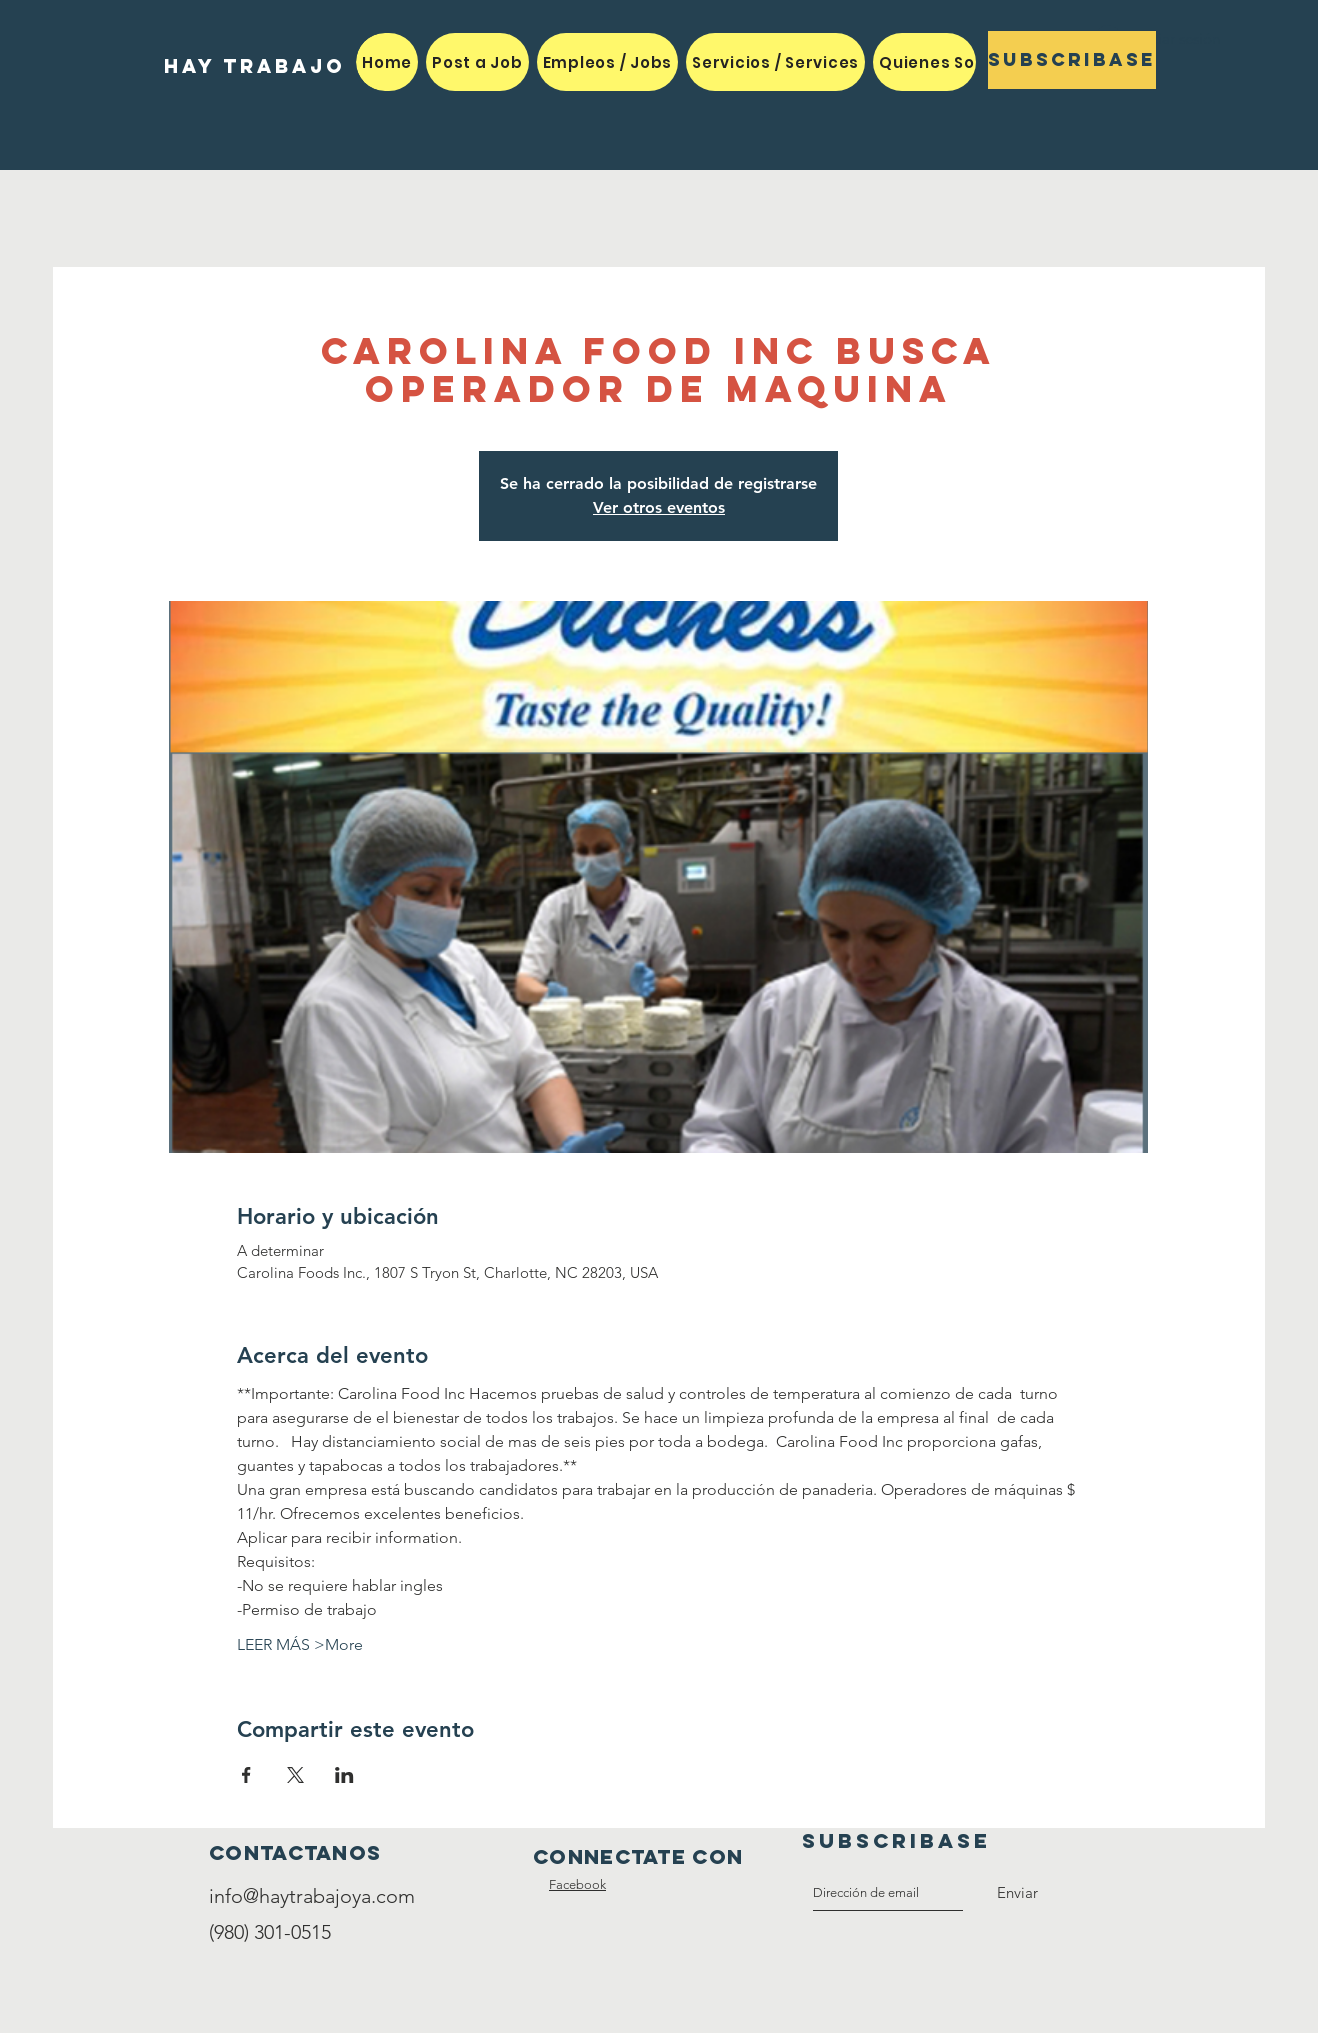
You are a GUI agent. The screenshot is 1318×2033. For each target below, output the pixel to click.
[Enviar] (1017, 1893)
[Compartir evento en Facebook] (246, 1775)
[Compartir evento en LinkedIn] (344, 1775)
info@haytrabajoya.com (312, 1896)
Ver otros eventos (659, 507)
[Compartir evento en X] (295, 1775)
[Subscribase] (1072, 60)
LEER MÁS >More (300, 1644)
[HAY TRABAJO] (254, 66)
